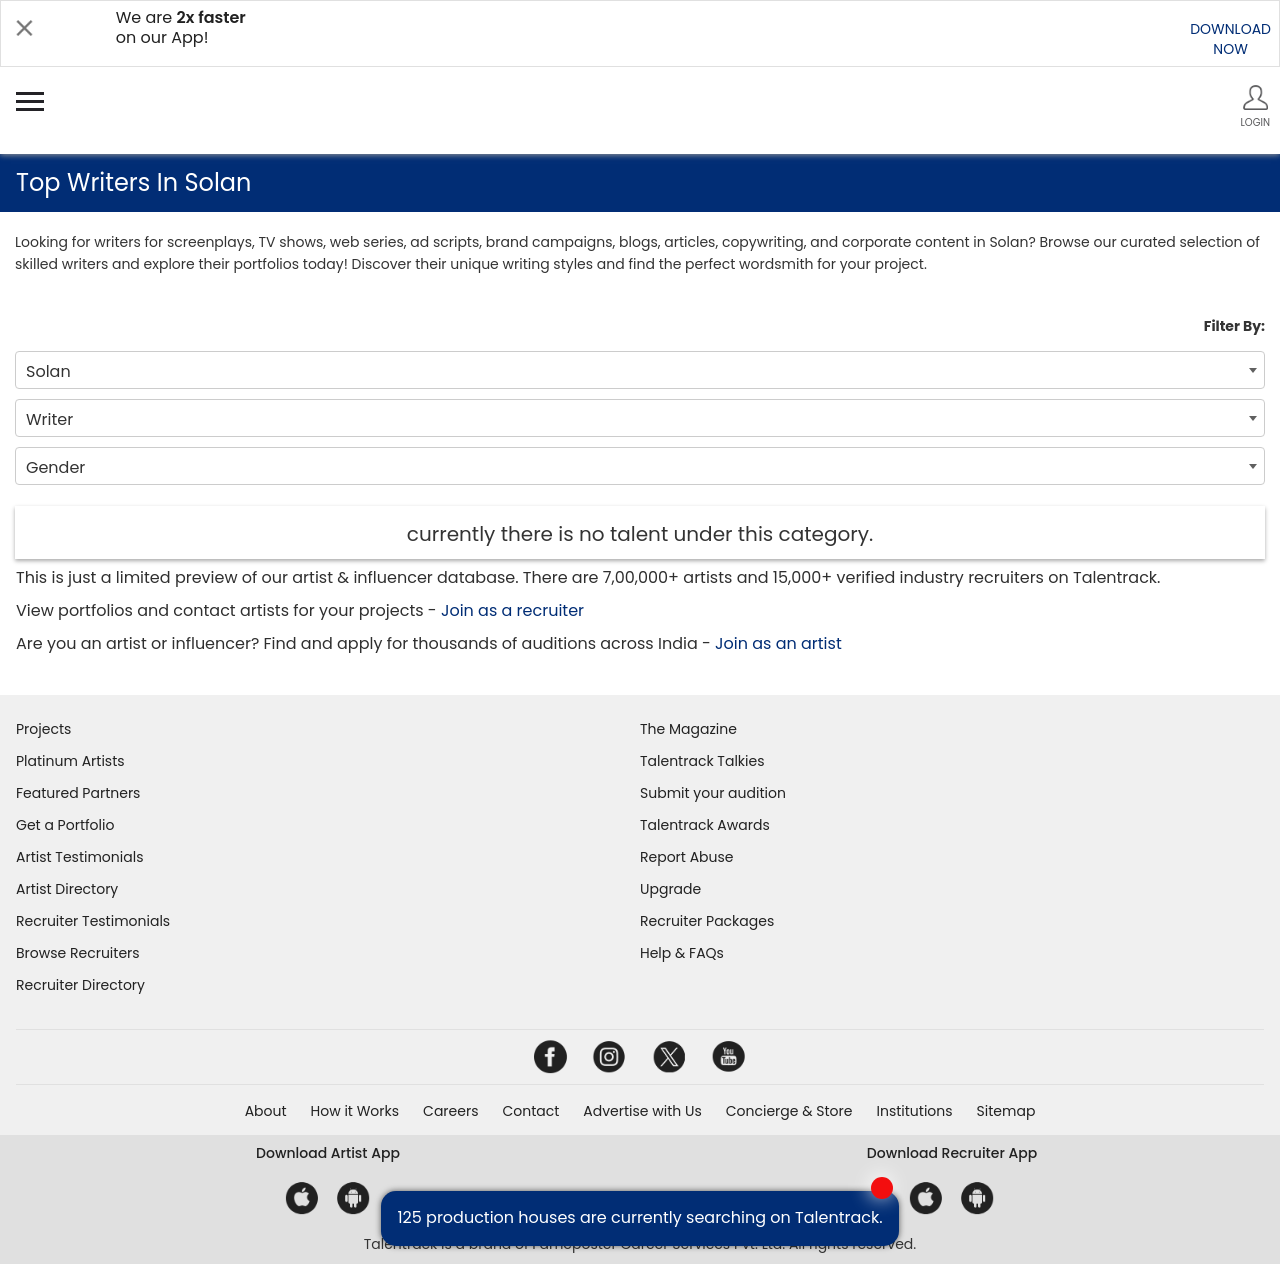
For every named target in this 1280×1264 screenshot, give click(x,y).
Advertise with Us (642, 1111)
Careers (450, 1111)
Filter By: (1234, 326)
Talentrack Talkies (702, 761)
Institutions (914, 1111)
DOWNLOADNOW (1230, 39)
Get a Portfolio (65, 825)
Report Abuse (687, 857)
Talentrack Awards (705, 825)
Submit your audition (713, 793)
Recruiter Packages (707, 921)
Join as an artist (778, 643)
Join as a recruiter (512, 610)
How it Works (355, 1111)
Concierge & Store (789, 1111)
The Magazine (688, 729)
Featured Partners (78, 793)
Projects (43, 729)
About (266, 1111)
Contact (530, 1111)
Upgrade (670, 889)
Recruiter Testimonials (93, 921)
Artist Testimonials (79, 857)
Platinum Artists (70, 761)
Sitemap (1006, 1111)
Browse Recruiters (78, 953)
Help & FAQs (682, 953)
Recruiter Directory (80, 985)
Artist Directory (67, 889)
